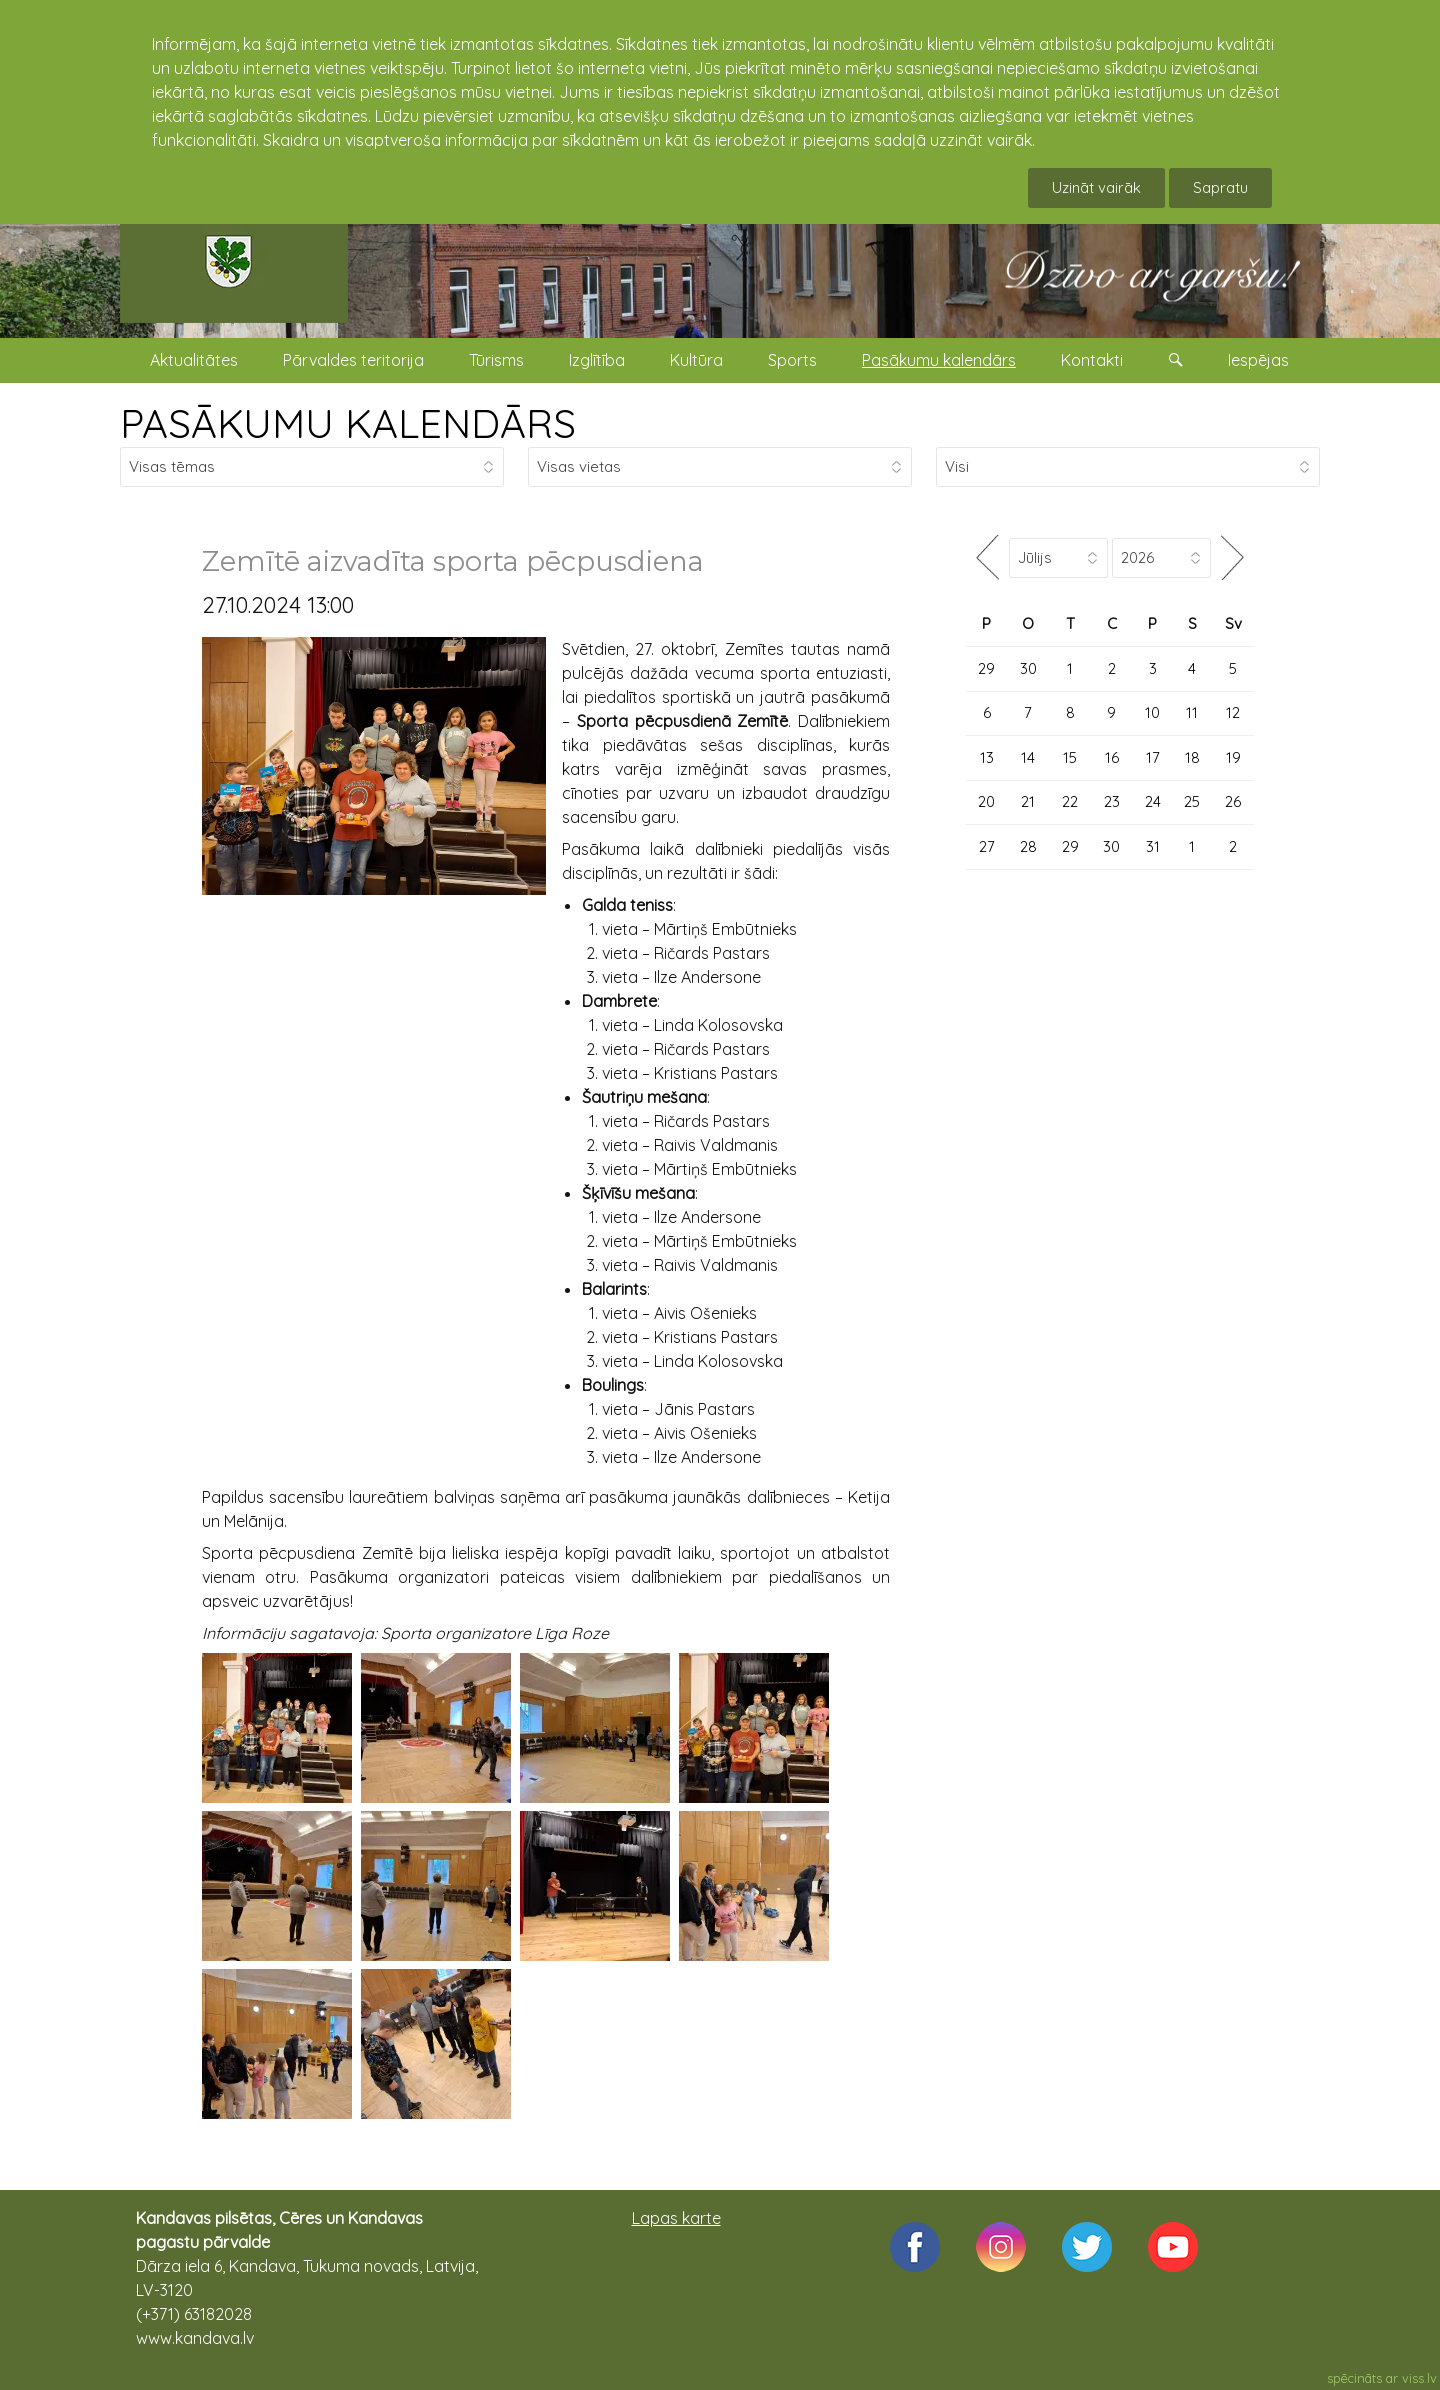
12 (1233, 712)
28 (1028, 846)
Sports (792, 360)
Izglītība (597, 360)
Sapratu (1220, 187)
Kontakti (1092, 360)
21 (1028, 801)
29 (986, 668)
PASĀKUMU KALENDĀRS (348, 423)
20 (986, 801)
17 (1153, 757)
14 (1028, 757)
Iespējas (1258, 360)
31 (1153, 846)
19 (1233, 757)
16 (1112, 757)
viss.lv (1419, 2378)
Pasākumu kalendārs (939, 360)
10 (1152, 712)
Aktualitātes (194, 360)
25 (1192, 801)
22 (1070, 801)
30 (1028, 668)
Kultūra (696, 360)
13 (987, 757)
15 (1070, 757)
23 (1112, 801)
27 (987, 846)
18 (1192, 757)
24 (1153, 801)
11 (1192, 712)
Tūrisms (496, 360)
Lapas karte (676, 2218)
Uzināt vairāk (1096, 187)
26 (1233, 801)
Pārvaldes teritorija (353, 360)
